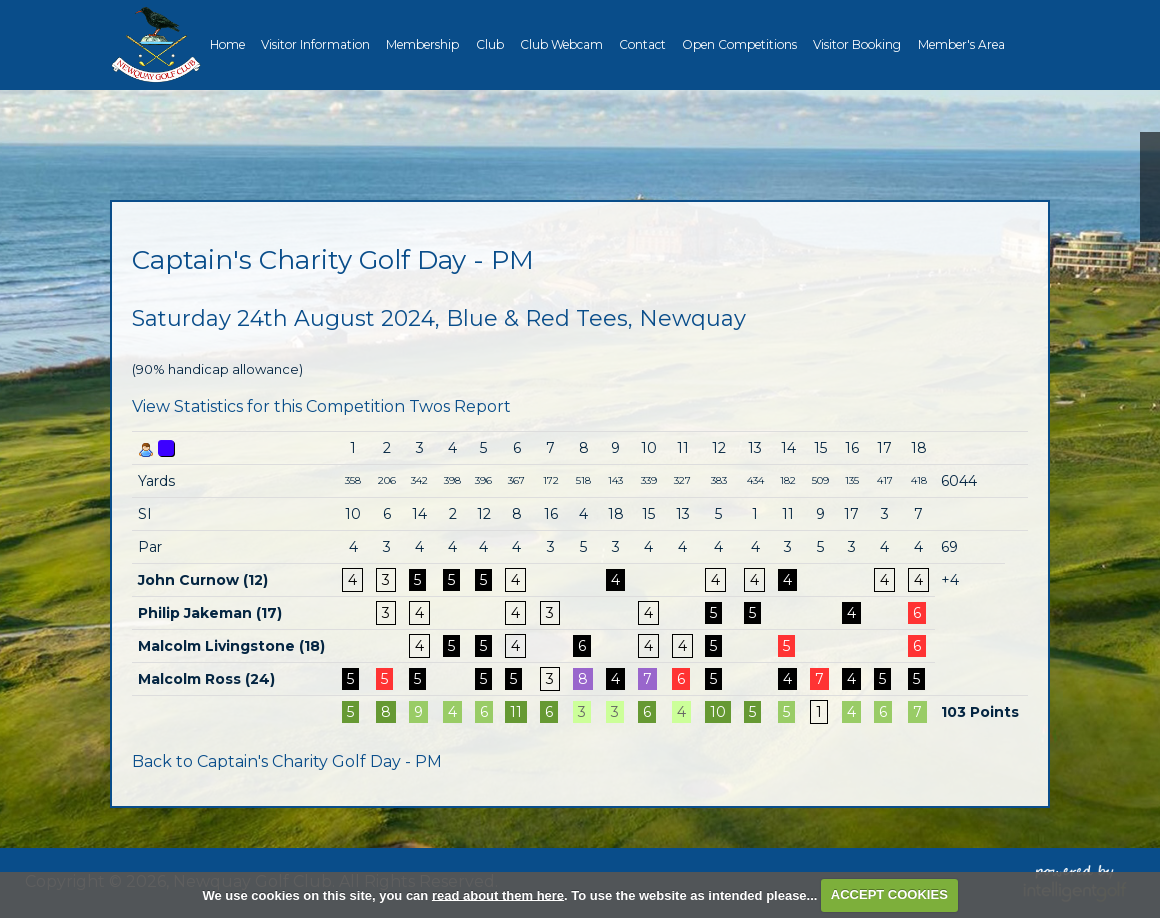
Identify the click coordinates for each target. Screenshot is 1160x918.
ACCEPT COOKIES (889, 894)
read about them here (498, 894)
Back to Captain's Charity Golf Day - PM (287, 761)
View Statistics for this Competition (268, 406)
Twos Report (460, 406)
